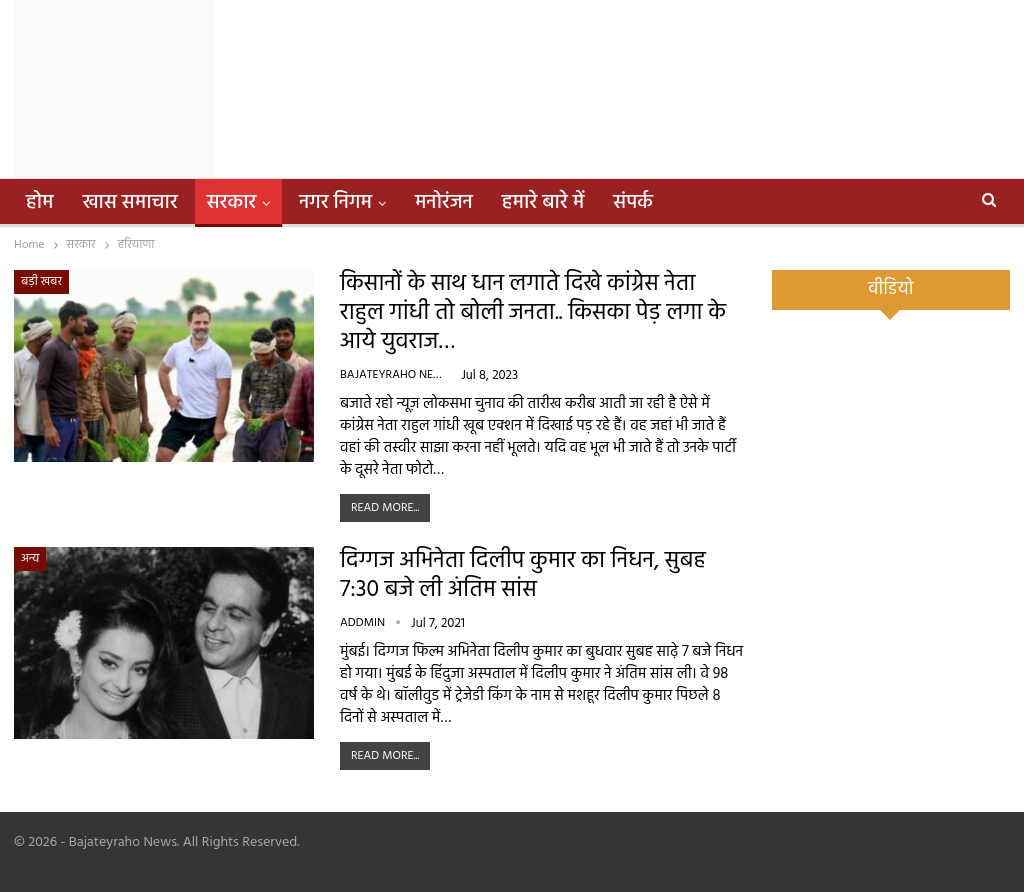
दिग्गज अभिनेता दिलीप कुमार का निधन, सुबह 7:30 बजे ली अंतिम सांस (523, 576)
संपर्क (633, 203)
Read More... (385, 508)
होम (40, 203)
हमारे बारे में (543, 203)
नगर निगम (335, 203)
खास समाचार (130, 203)
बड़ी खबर (41, 282)
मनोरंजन (444, 203)
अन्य (30, 559)
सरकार (232, 203)
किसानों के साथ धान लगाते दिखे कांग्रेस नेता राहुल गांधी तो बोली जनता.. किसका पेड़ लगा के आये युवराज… (533, 313)
